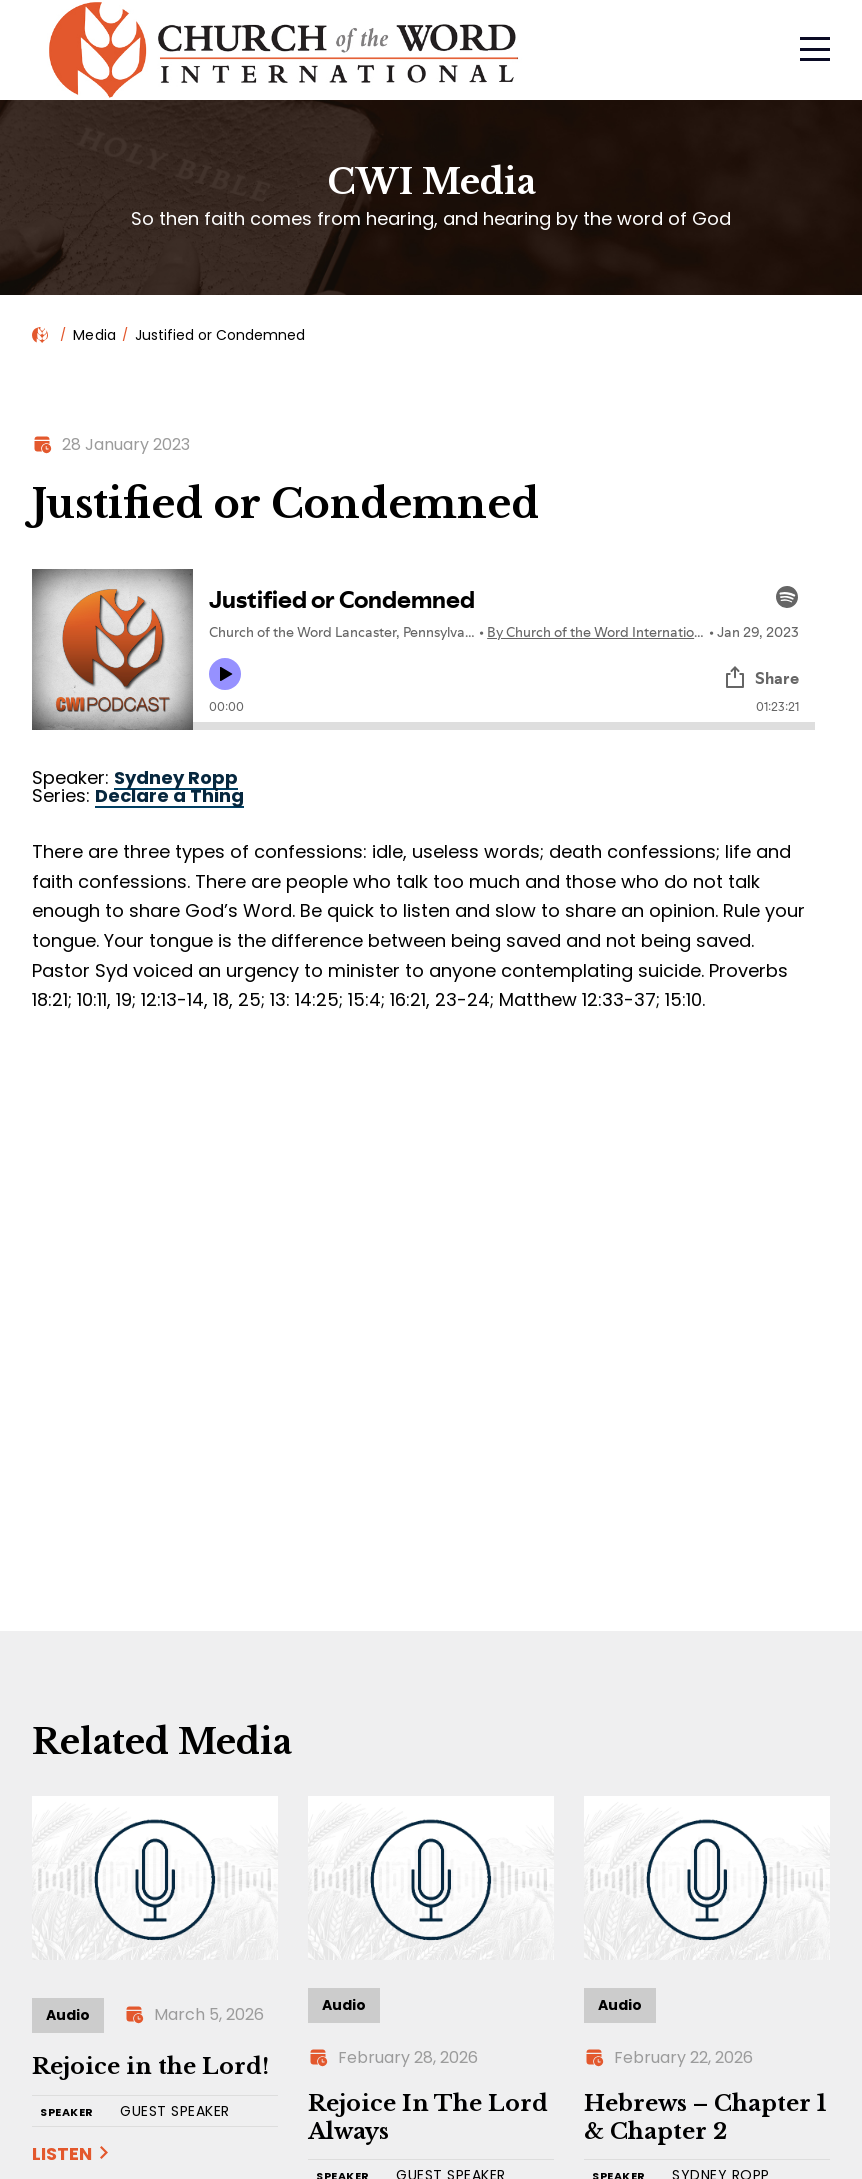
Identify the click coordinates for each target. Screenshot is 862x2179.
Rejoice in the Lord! (150, 2066)
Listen (62, 2153)
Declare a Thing (169, 795)
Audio (68, 2015)
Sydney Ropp (176, 777)
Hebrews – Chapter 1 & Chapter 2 (705, 2117)
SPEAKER (67, 2112)
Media (94, 335)
